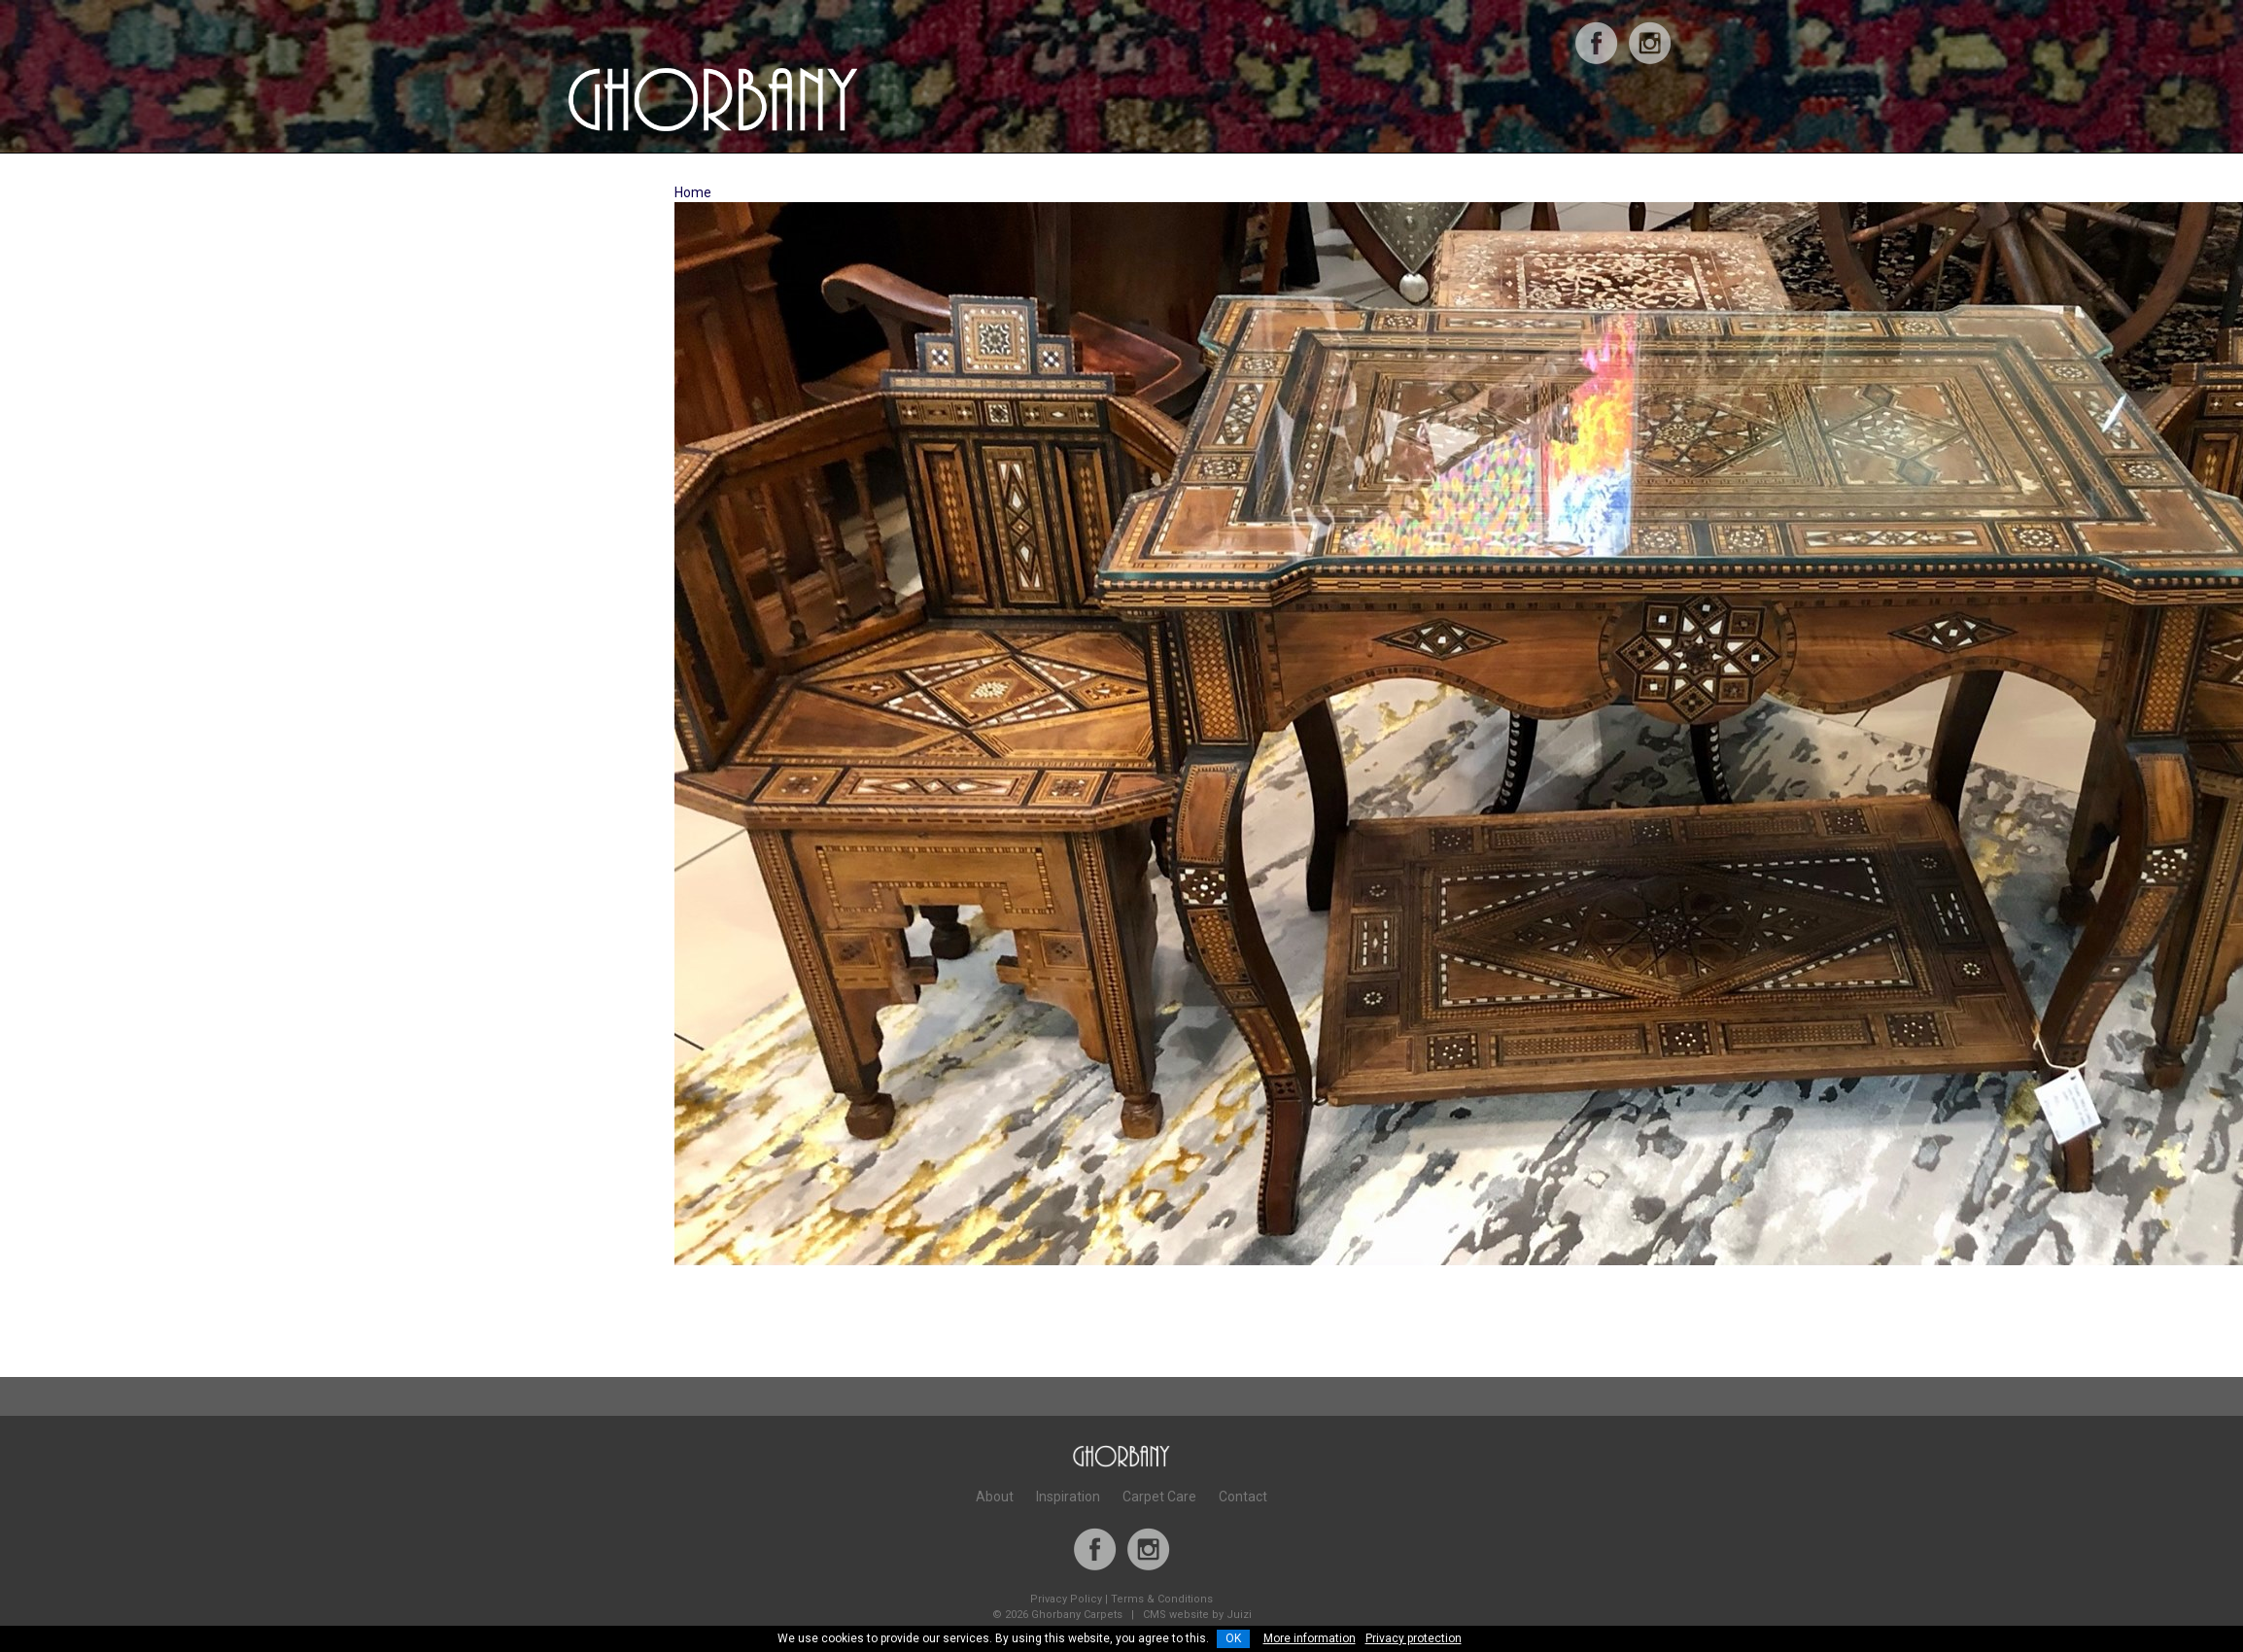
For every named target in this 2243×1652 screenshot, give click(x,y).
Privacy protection (1413, 1638)
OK (1233, 1638)
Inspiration (1068, 1496)
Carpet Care (1159, 1496)
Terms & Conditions (1162, 1599)
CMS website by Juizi (1197, 1614)
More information (1309, 1638)
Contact (1243, 1496)
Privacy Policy (1066, 1599)
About (995, 1496)
